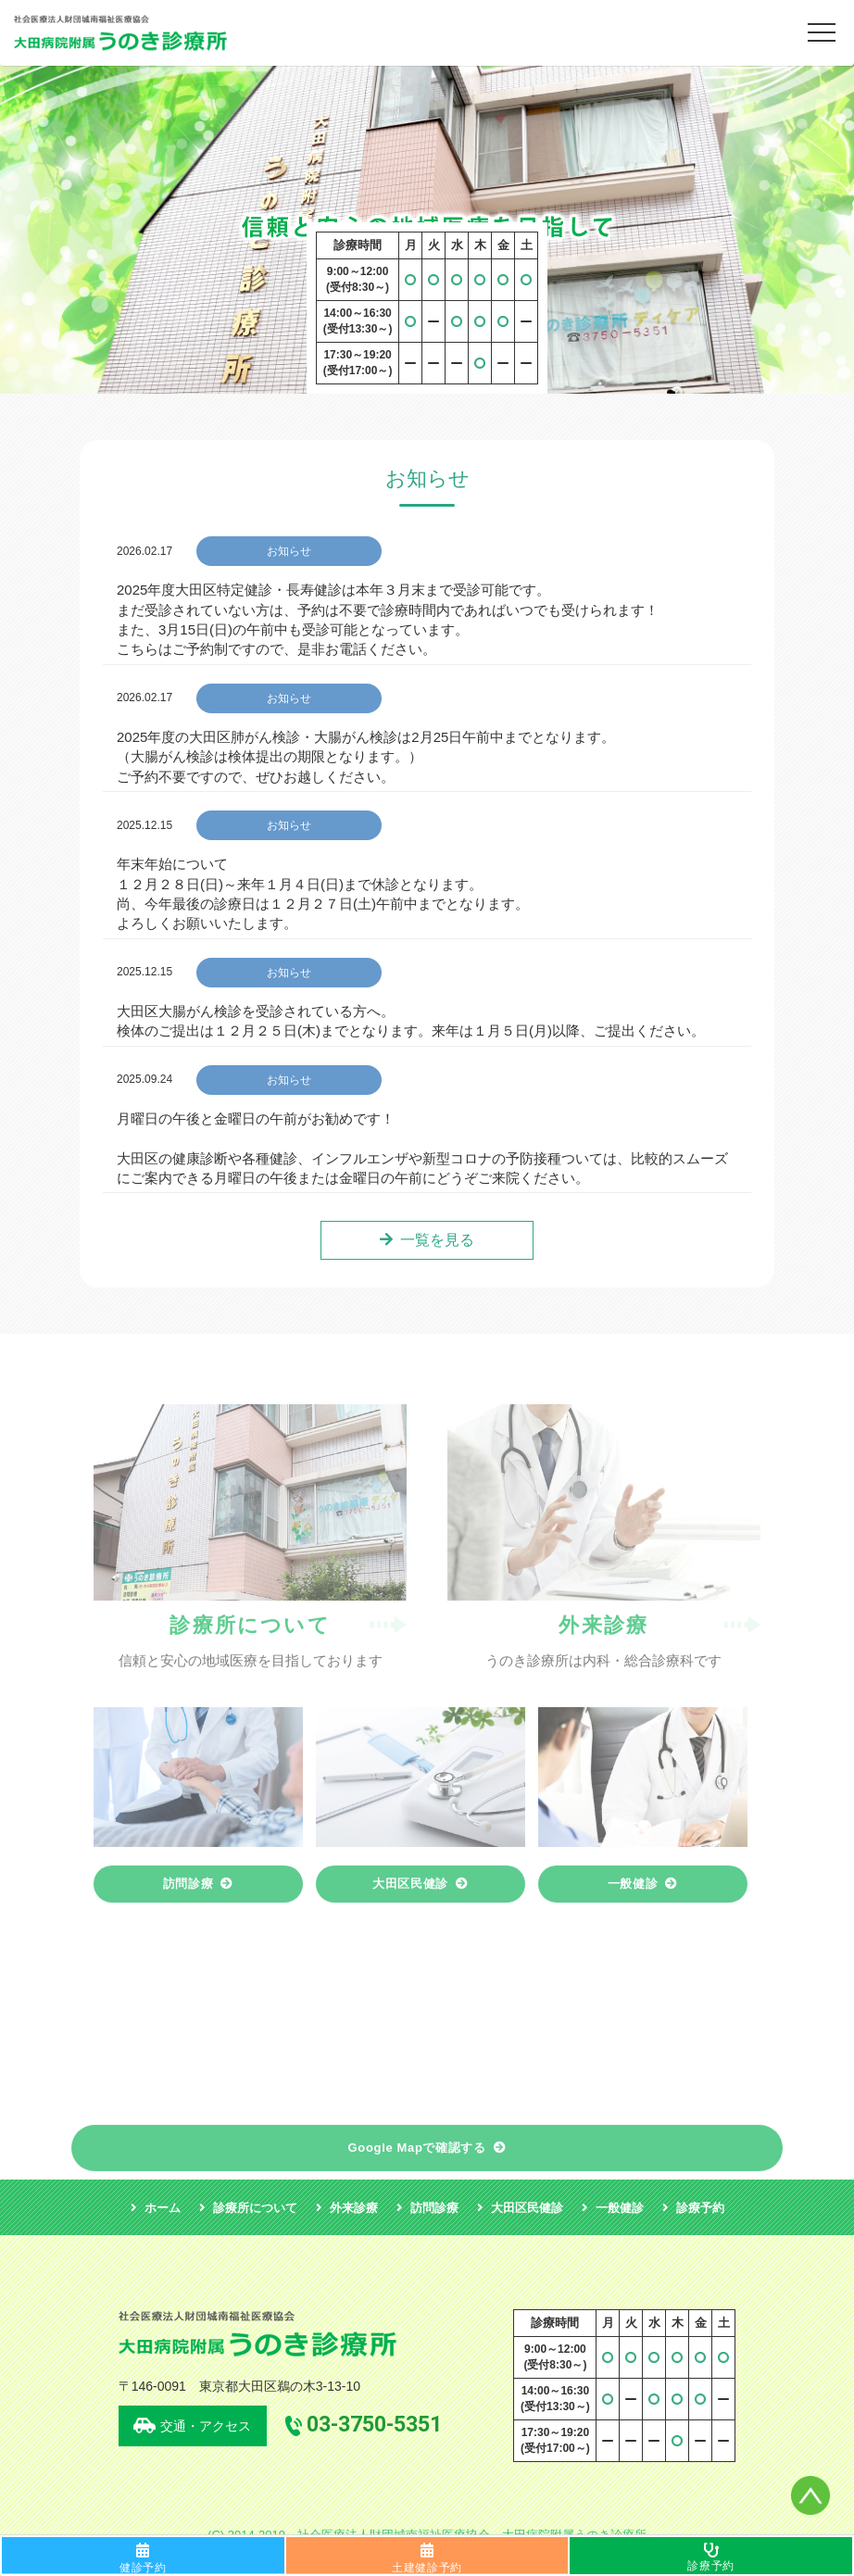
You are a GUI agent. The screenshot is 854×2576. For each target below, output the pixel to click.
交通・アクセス (205, 2426)
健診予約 (142, 2567)
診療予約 (710, 2565)
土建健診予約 (427, 2567)
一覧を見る (437, 1240)
